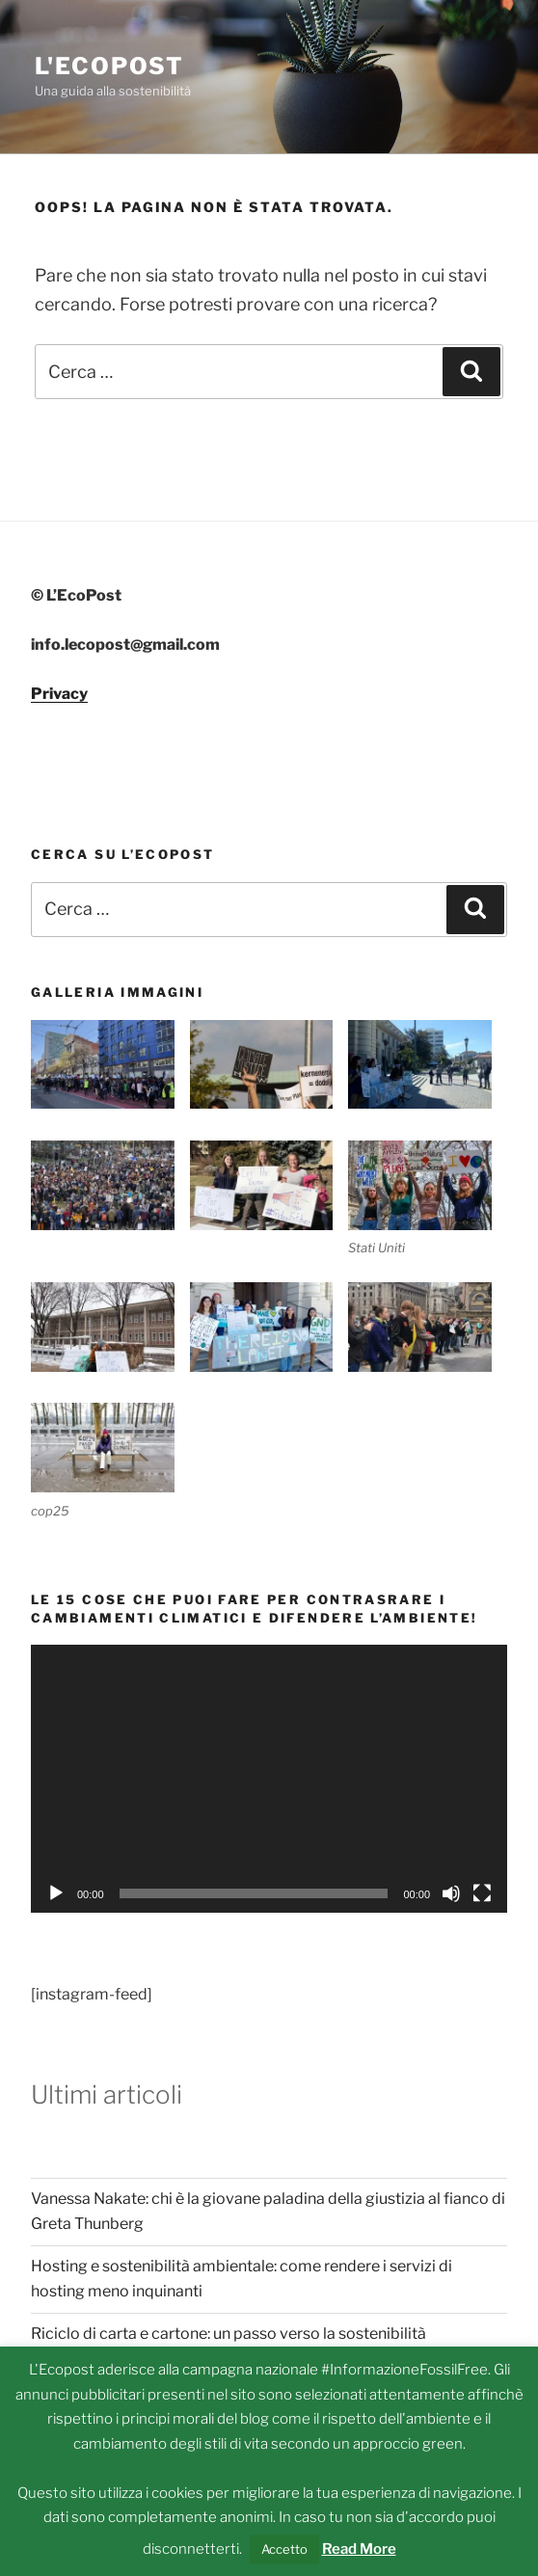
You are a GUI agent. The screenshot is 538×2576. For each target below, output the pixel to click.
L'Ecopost (109, 66)
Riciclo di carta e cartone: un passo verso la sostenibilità (228, 2333)
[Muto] (451, 1893)
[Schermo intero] (482, 1893)
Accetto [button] (284, 2549)
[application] (269, 1779)
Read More (359, 2549)
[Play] (56, 1893)
